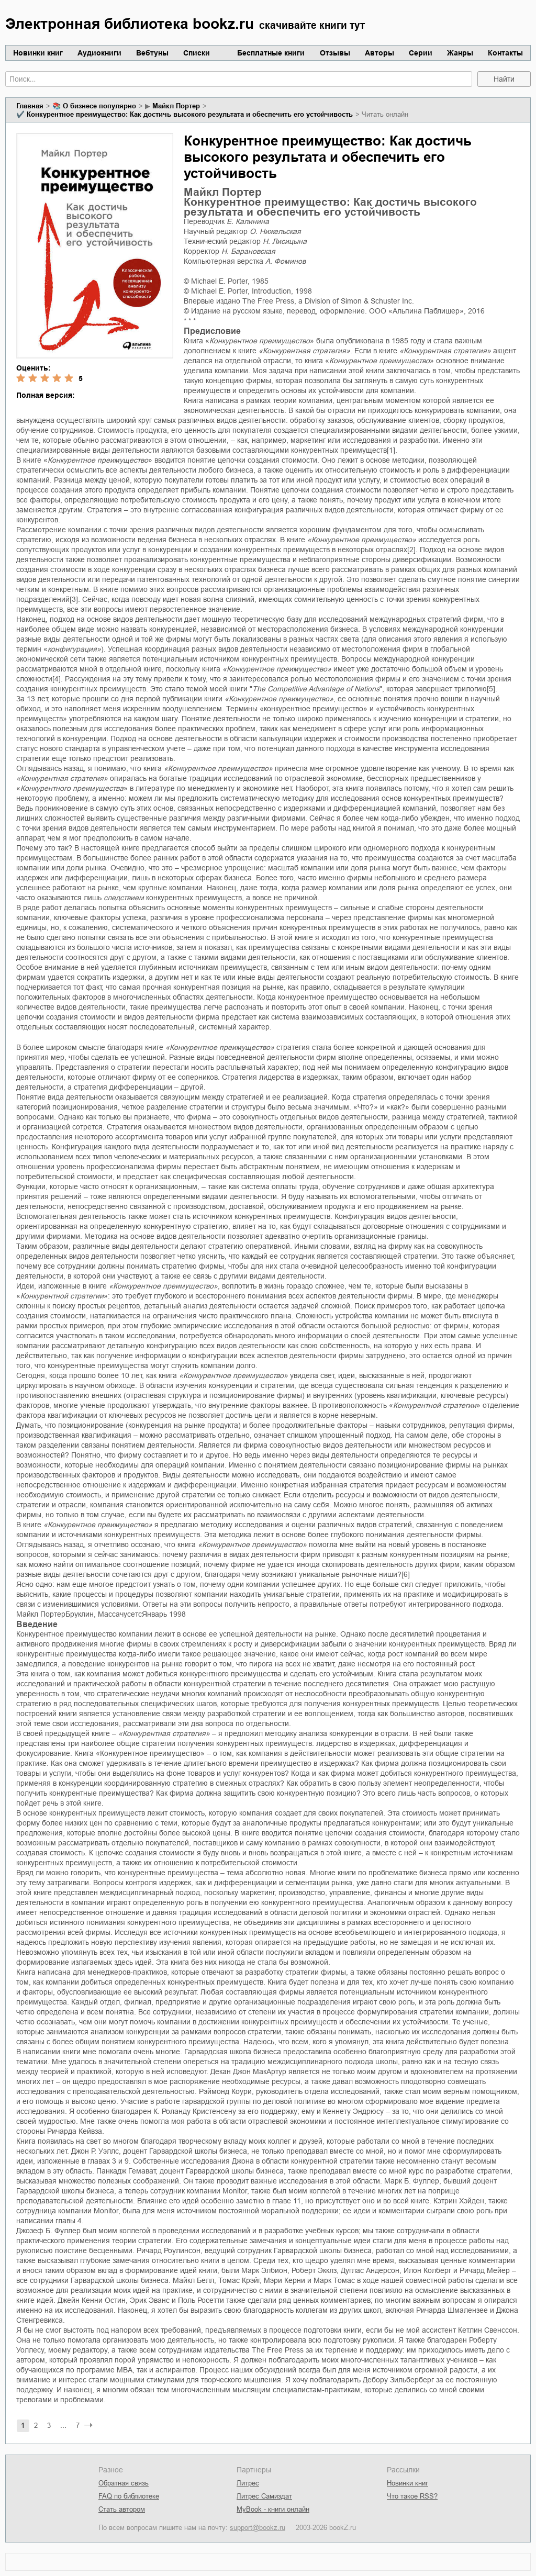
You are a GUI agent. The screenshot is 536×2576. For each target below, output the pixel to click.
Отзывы (335, 53)
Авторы (379, 53)
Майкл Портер (176, 106)
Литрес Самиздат (264, 2496)
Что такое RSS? (412, 2496)
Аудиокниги (99, 53)
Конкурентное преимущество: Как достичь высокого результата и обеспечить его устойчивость (190, 114)
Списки (196, 53)
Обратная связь (123, 2483)
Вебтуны (152, 53)
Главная (29, 106)
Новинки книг (38, 53)
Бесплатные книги (271, 53)
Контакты (505, 53)
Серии (420, 53)
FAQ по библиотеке (128, 2496)
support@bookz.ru (257, 2528)
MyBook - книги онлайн (273, 2509)
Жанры (460, 53)
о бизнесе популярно (99, 106)
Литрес (248, 2483)
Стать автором (121, 2509)
